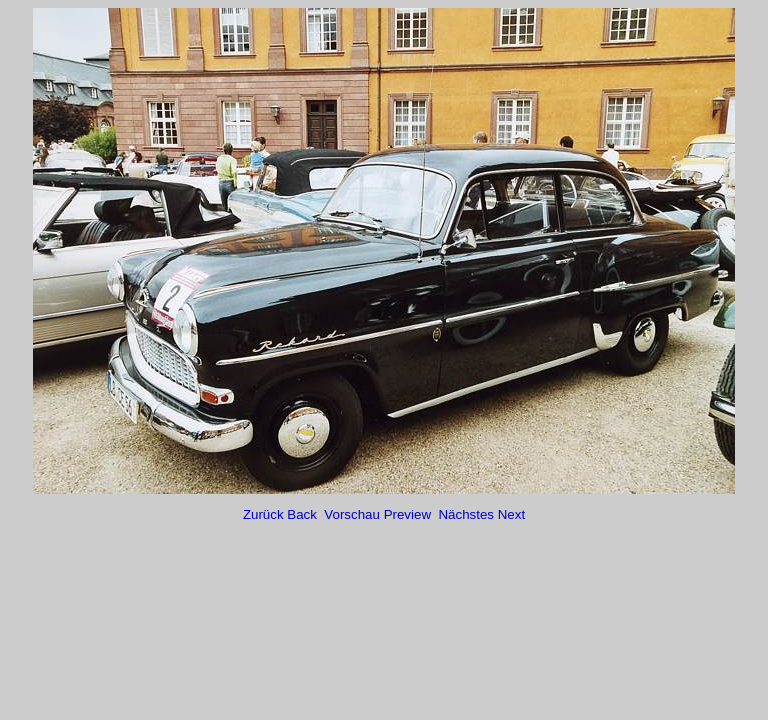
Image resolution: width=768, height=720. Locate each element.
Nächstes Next (481, 514)
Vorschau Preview (379, 514)
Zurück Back (282, 514)
